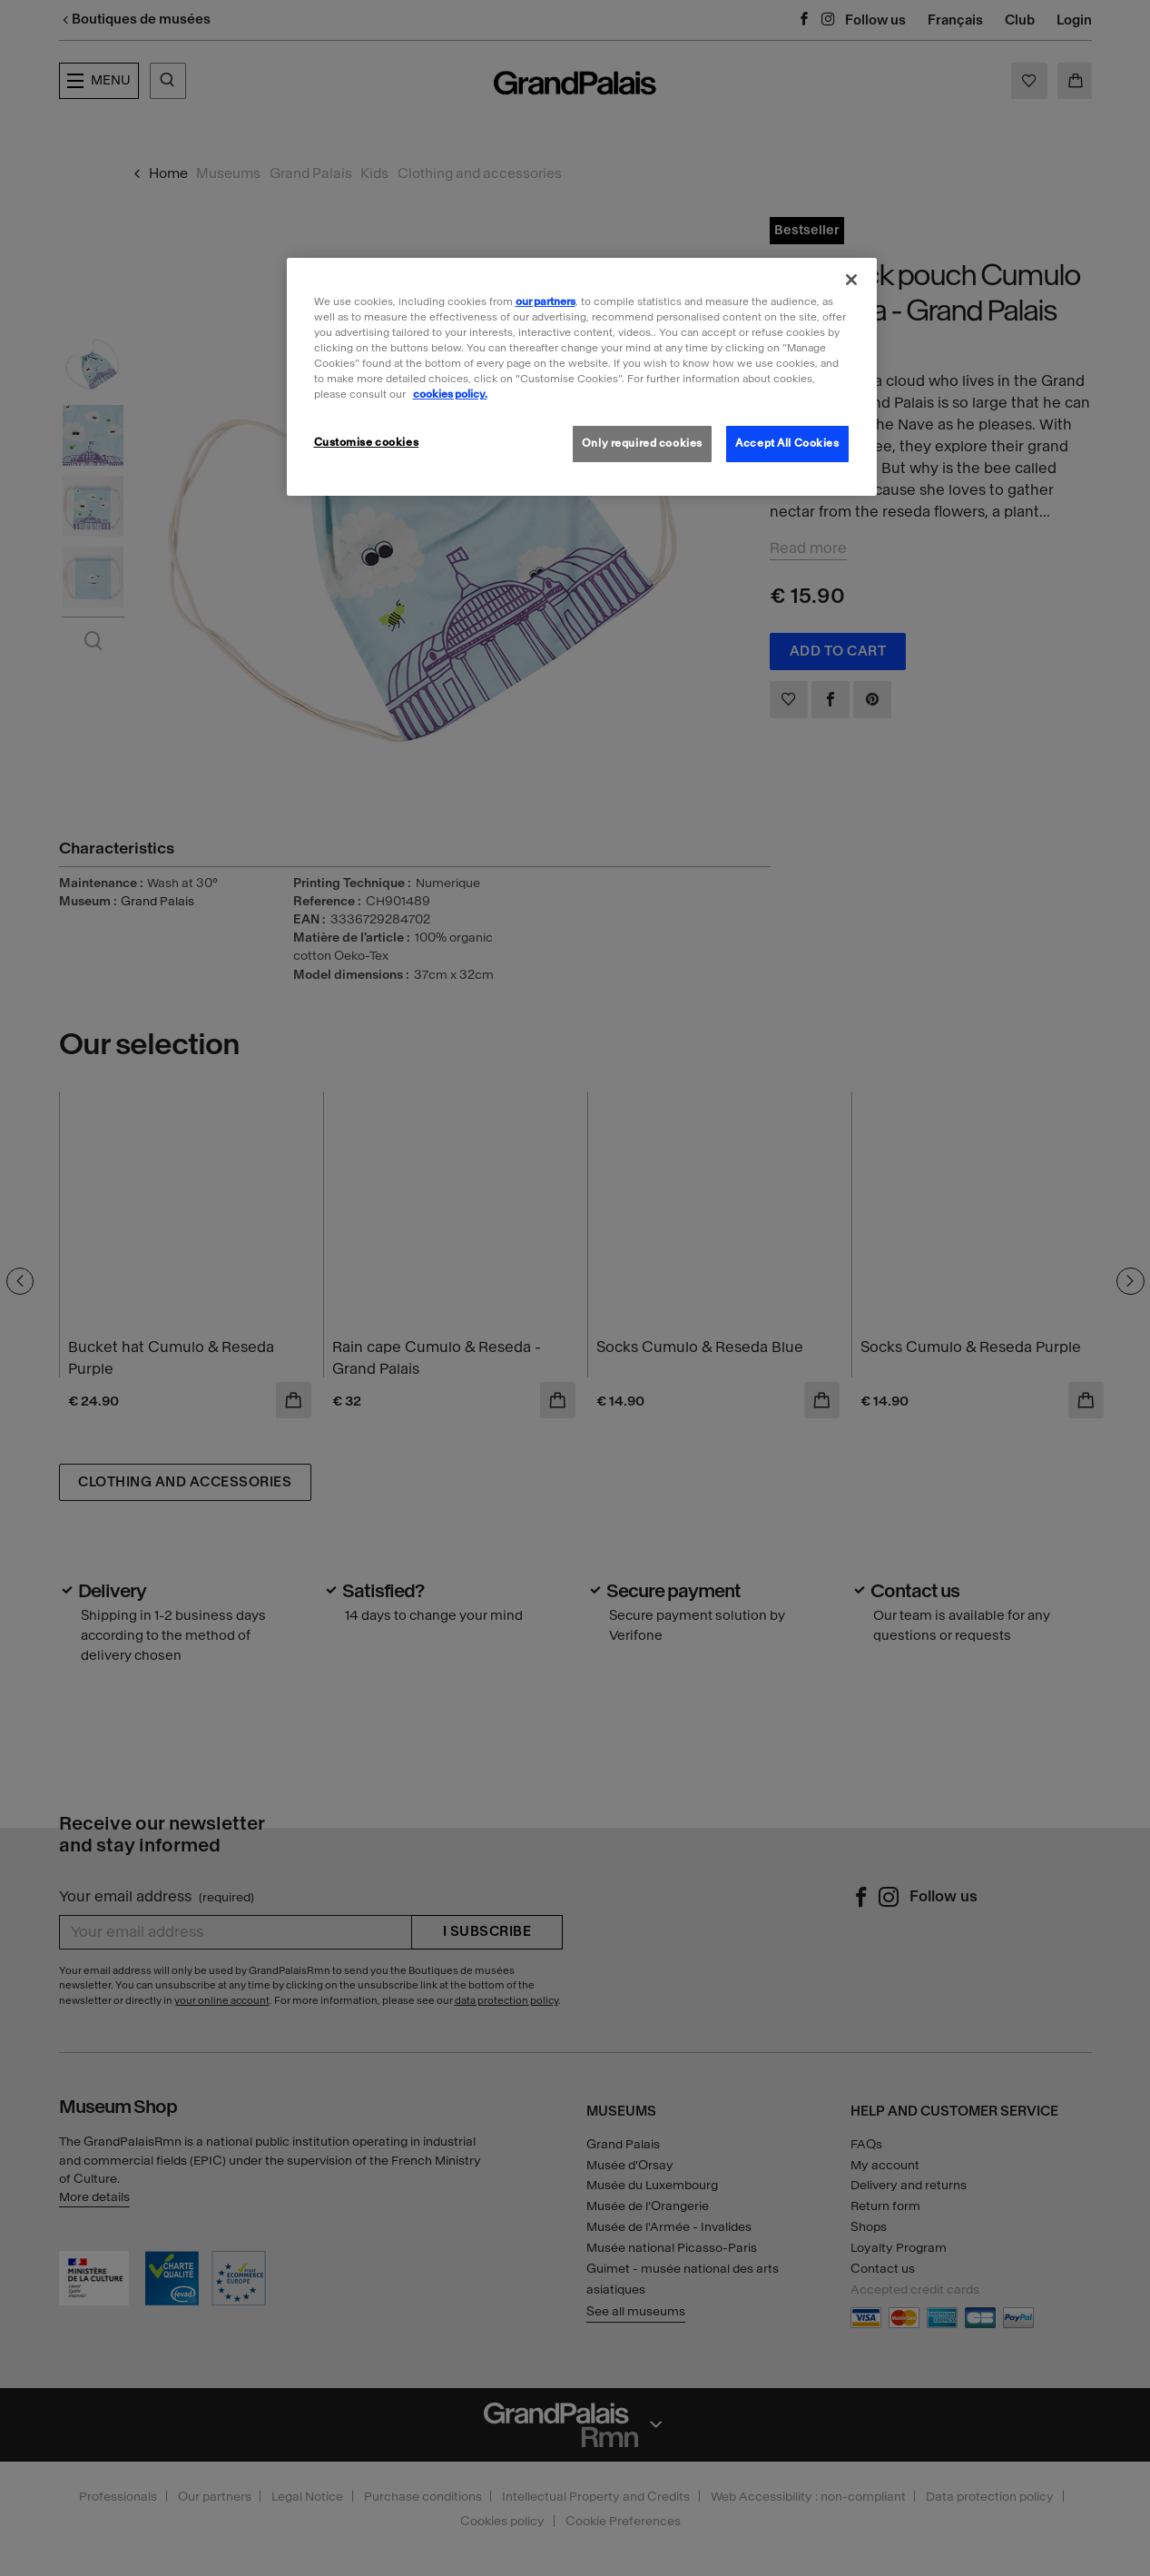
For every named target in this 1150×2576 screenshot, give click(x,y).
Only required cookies (642, 443)
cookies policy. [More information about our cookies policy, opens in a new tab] (450, 394)
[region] (582, 377)
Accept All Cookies (787, 443)
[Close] (851, 280)
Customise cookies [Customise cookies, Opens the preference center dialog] (366, 442)
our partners (545, 301)
